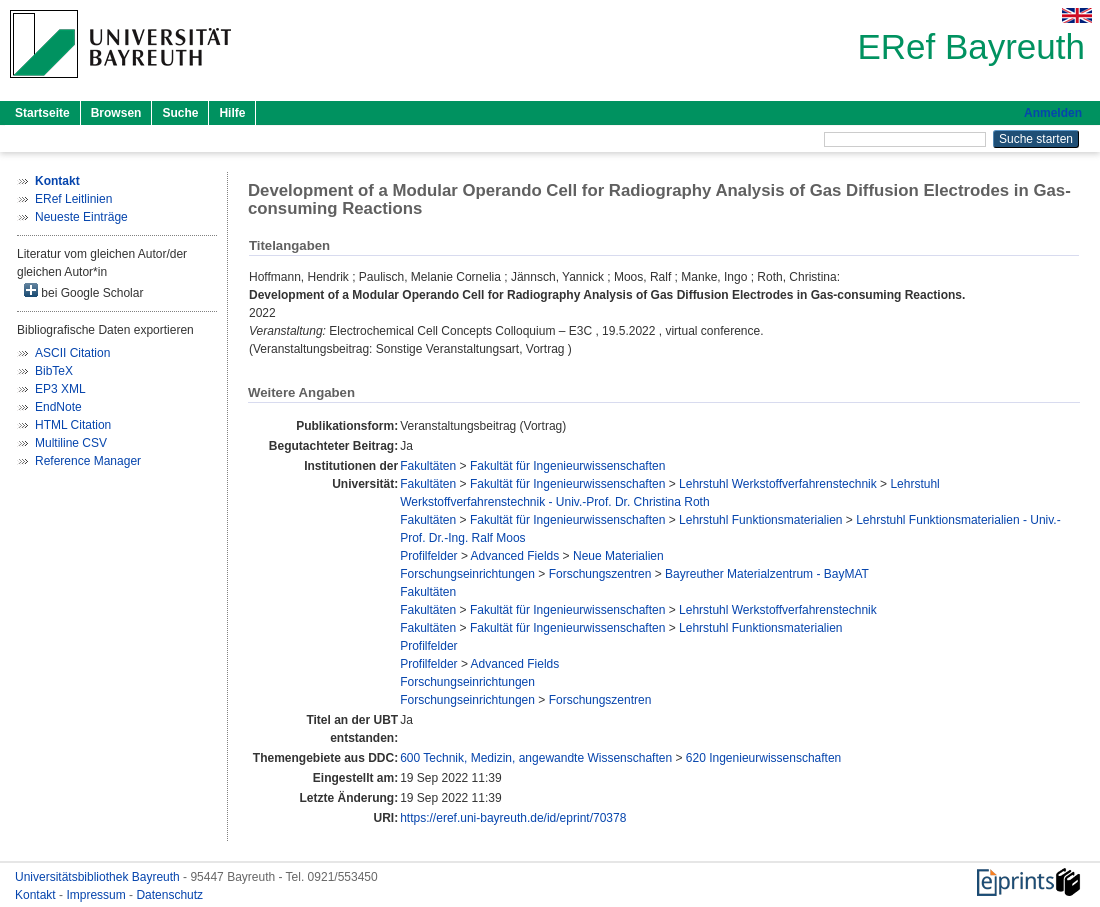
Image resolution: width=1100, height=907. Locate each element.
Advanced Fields (515, 556)
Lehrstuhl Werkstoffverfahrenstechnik (778, 484)
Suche (180, 113)
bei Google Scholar (83, 291)
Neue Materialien (618, 556)
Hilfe (232, 113)
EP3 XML (60, 389)
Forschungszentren (600, 574)
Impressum (97, 895)
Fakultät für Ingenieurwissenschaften (567, 466)
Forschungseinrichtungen (467, 574)
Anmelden (1053, 113)
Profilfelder (428, 556)
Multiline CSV (71, 443)
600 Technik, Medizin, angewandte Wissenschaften (536, 758)
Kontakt (37, 895)
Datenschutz (169, 895)
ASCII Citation (72, 353)
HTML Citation (73, 425)
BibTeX (54, 371)
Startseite (42, 113)
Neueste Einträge (81, 217)
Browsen (116, 113)
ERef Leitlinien (73, 199)
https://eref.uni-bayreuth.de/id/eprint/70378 (513, 818)
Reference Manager (88, 461)
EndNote (58, 407)
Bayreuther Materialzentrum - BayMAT (767, 574)
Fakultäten (428, 466)
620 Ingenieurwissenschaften (763, 758)
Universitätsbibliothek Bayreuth (99, 877)
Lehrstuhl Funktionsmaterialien (760, 520)
